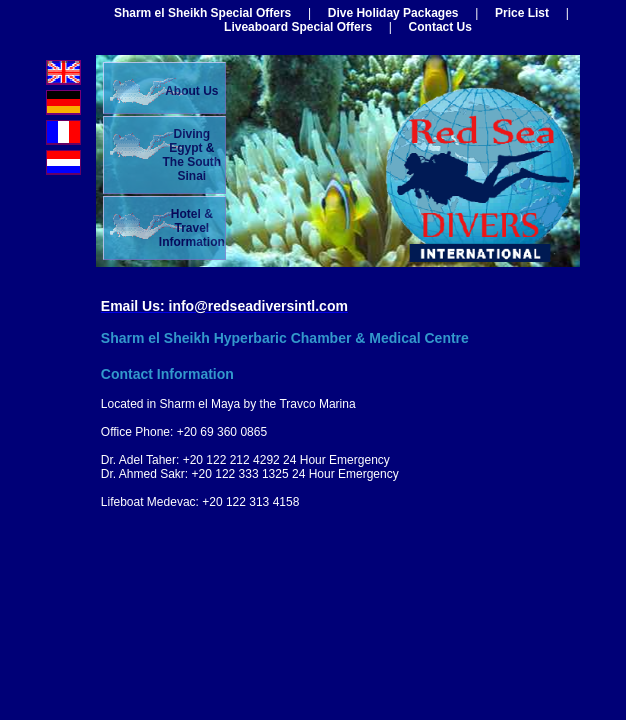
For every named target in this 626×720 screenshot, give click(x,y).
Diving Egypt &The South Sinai (191, 155)
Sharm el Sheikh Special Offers (202, 13)
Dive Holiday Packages (393, 13)
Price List (522, 13)
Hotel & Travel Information (192, 228)
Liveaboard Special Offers (298, 27)
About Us (191, 91)
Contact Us (440, 27)
